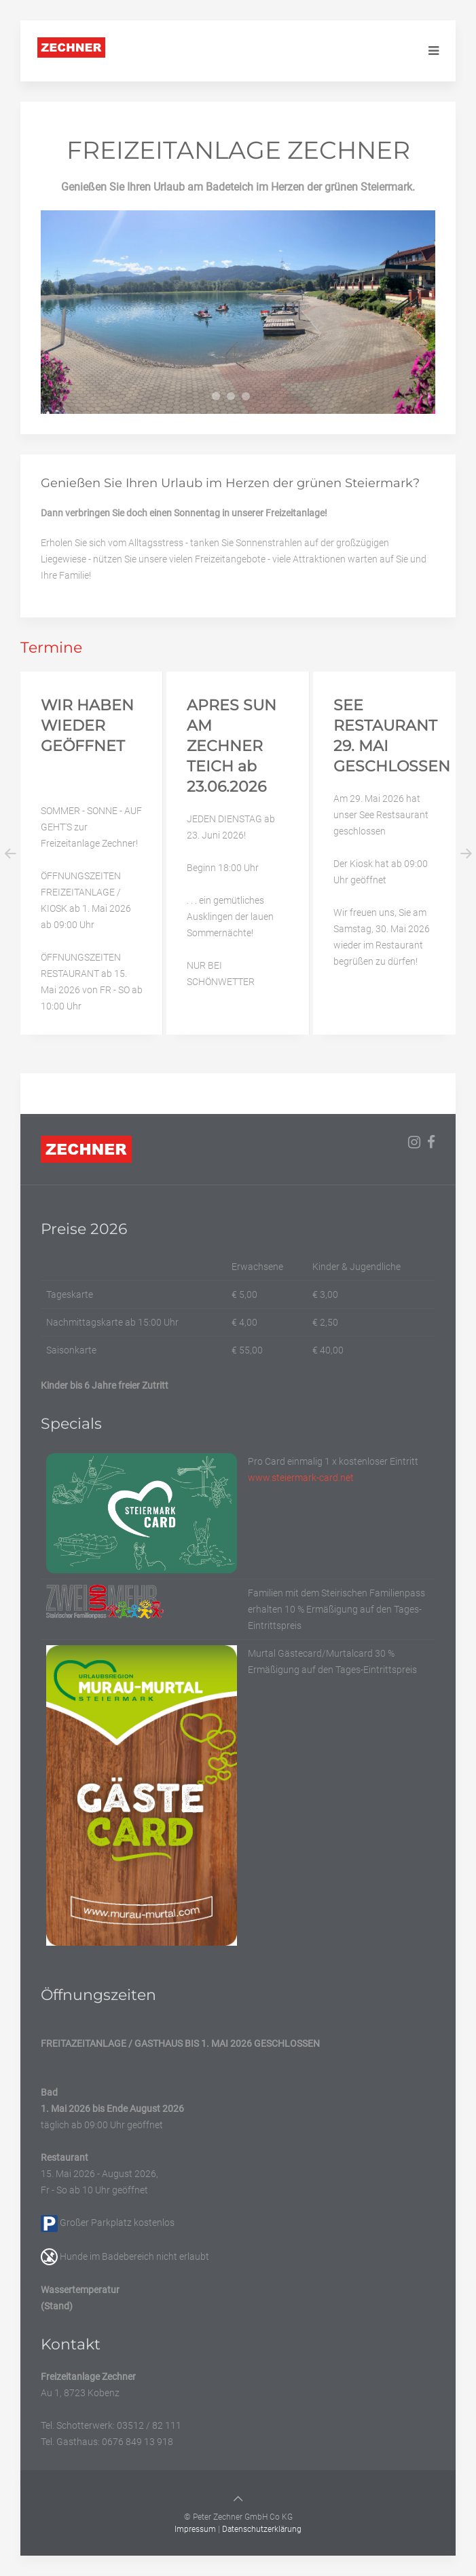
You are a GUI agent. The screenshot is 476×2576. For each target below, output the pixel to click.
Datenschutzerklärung (261, 2529)
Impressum (195, 2529)
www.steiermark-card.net (301, 1477)
